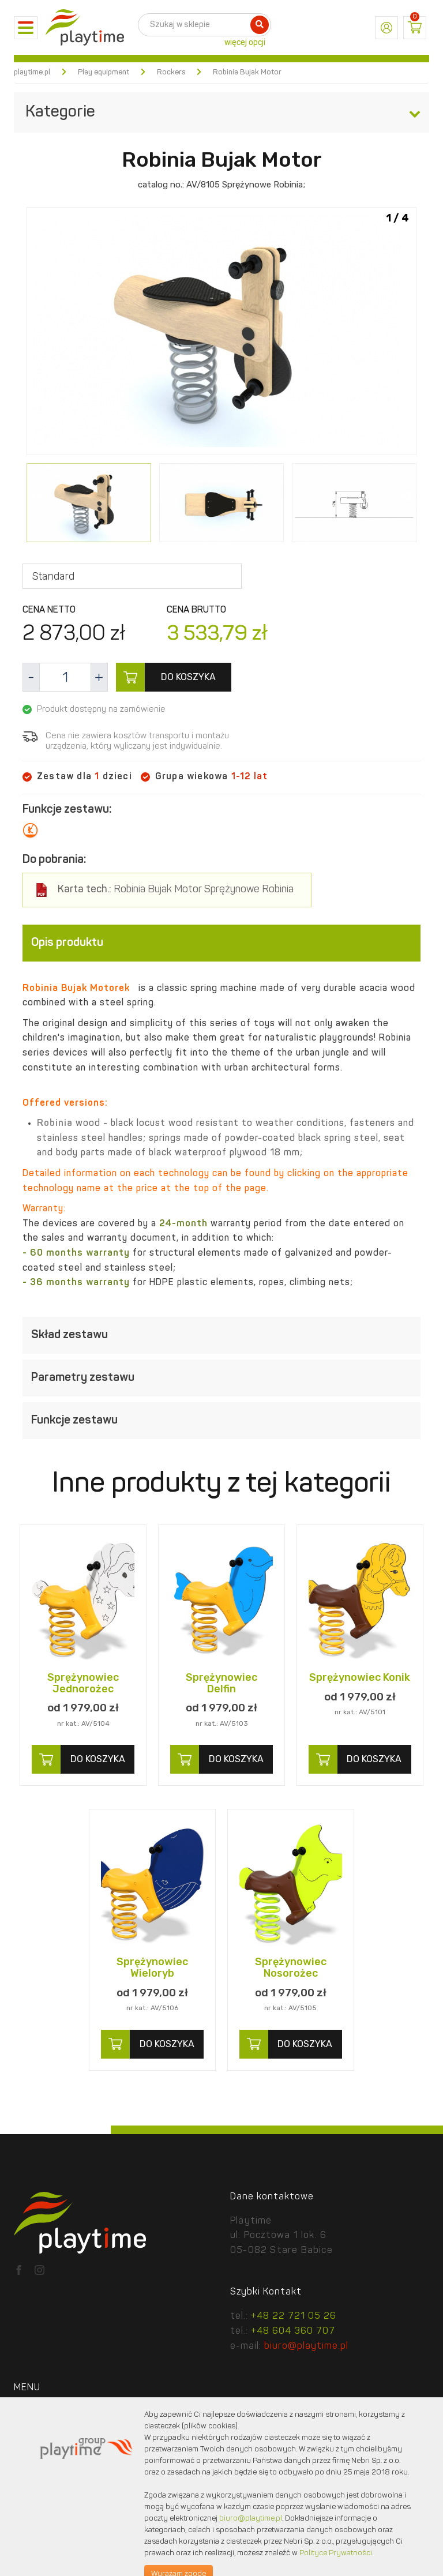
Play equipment (103, 72)
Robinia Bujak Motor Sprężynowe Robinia (176, 889)
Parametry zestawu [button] (221, 1378)
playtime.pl (32, 72)
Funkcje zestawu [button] (221, 1420)
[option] (221, 333)
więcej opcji (244, 43)
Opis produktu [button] (221, 943)
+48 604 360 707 (293, 2331)
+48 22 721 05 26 (293, 2316)
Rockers (171, 72)
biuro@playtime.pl (306, 2346)
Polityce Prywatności (335, 2553)
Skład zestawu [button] (221, 1335)
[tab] (221, 943)
